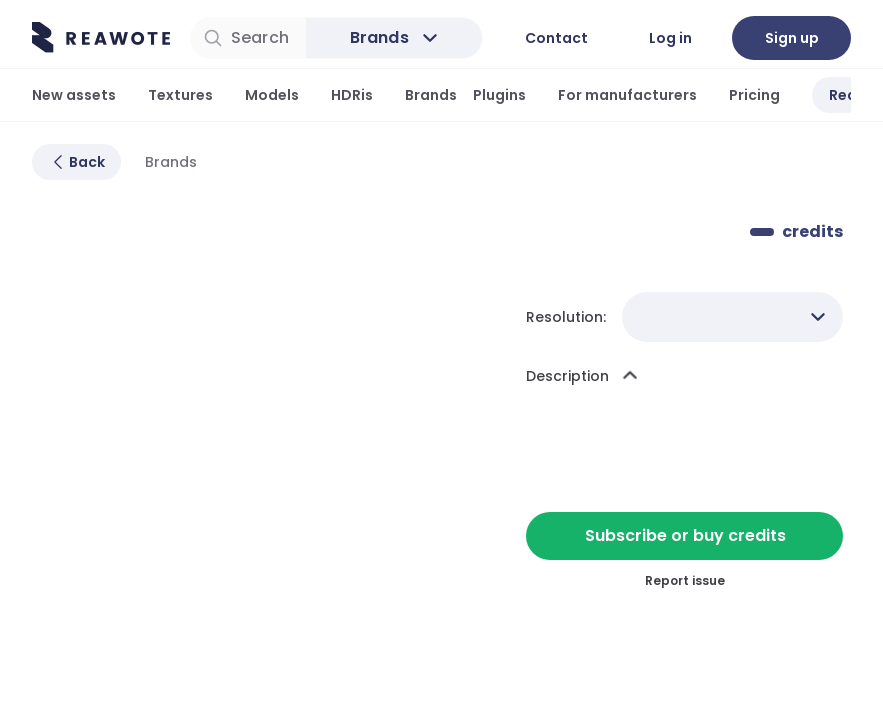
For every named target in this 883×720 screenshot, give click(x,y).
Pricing (754, 95)
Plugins (499, 95)
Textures (180, 95)
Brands (431, 95)
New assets (74, 95)
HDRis (352, 95)
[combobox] (732, 317)
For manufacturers (627, 95)
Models (272, 95)
